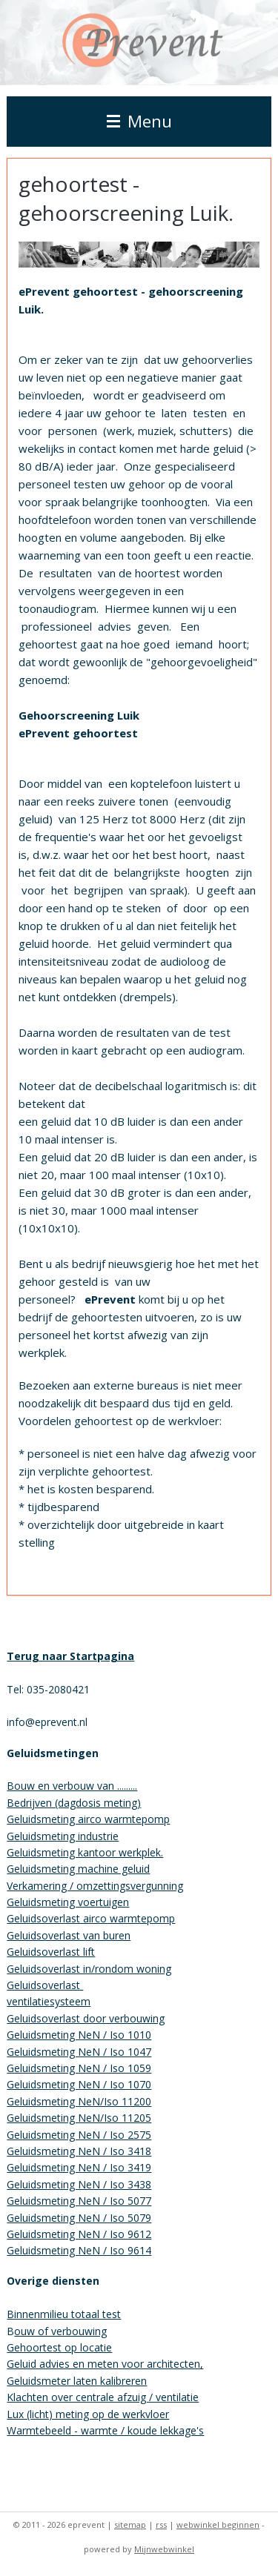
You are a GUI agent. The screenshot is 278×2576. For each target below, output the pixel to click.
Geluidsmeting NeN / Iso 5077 (79, 2201)
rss (161, 2524)
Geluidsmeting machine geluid (78, 1869)
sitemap (130, 2524)
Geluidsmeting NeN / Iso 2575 (79, 2135)
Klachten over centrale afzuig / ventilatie (103, 2397)
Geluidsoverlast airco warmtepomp (91, 1918)
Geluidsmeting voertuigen (68, 1902)
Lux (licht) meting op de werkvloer (88, 2414)
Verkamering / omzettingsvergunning (95, 1886)
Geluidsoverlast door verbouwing (86, 2018)
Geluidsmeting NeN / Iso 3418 (79, 2151)
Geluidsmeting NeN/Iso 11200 (79, 2101)
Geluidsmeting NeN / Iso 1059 (79, 2068)
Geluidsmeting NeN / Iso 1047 (79, 2052)
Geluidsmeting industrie (63, 1836)
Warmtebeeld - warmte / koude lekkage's (105, 2430)
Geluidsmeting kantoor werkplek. (85, 1852)
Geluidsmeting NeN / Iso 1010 (79, 2035)
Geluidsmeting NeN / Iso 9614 (79, 2250)
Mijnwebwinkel (164, 2549)
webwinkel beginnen (217, 2524)
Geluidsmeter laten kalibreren (77, 2381)
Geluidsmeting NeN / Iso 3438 (79, 2184)
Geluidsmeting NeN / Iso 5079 (79, 2218)
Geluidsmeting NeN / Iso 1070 (79, 2084)
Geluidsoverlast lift (51, 1952)
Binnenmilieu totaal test (64, 2314)
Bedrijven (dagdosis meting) (74, 1803)
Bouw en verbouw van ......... (72, 1786)
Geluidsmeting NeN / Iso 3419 (79, 2167)
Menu (139, 121)
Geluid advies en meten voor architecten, (105, 2364)
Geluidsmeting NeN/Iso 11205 (79, 2118)
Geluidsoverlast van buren (68, 1935)
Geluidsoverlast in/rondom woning (89, 1969)
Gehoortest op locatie (59, 2347)
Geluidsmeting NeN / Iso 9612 (79, 2234)
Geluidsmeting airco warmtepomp (88, 1819)
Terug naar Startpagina (70, 1656)
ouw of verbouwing (60, 2331)
